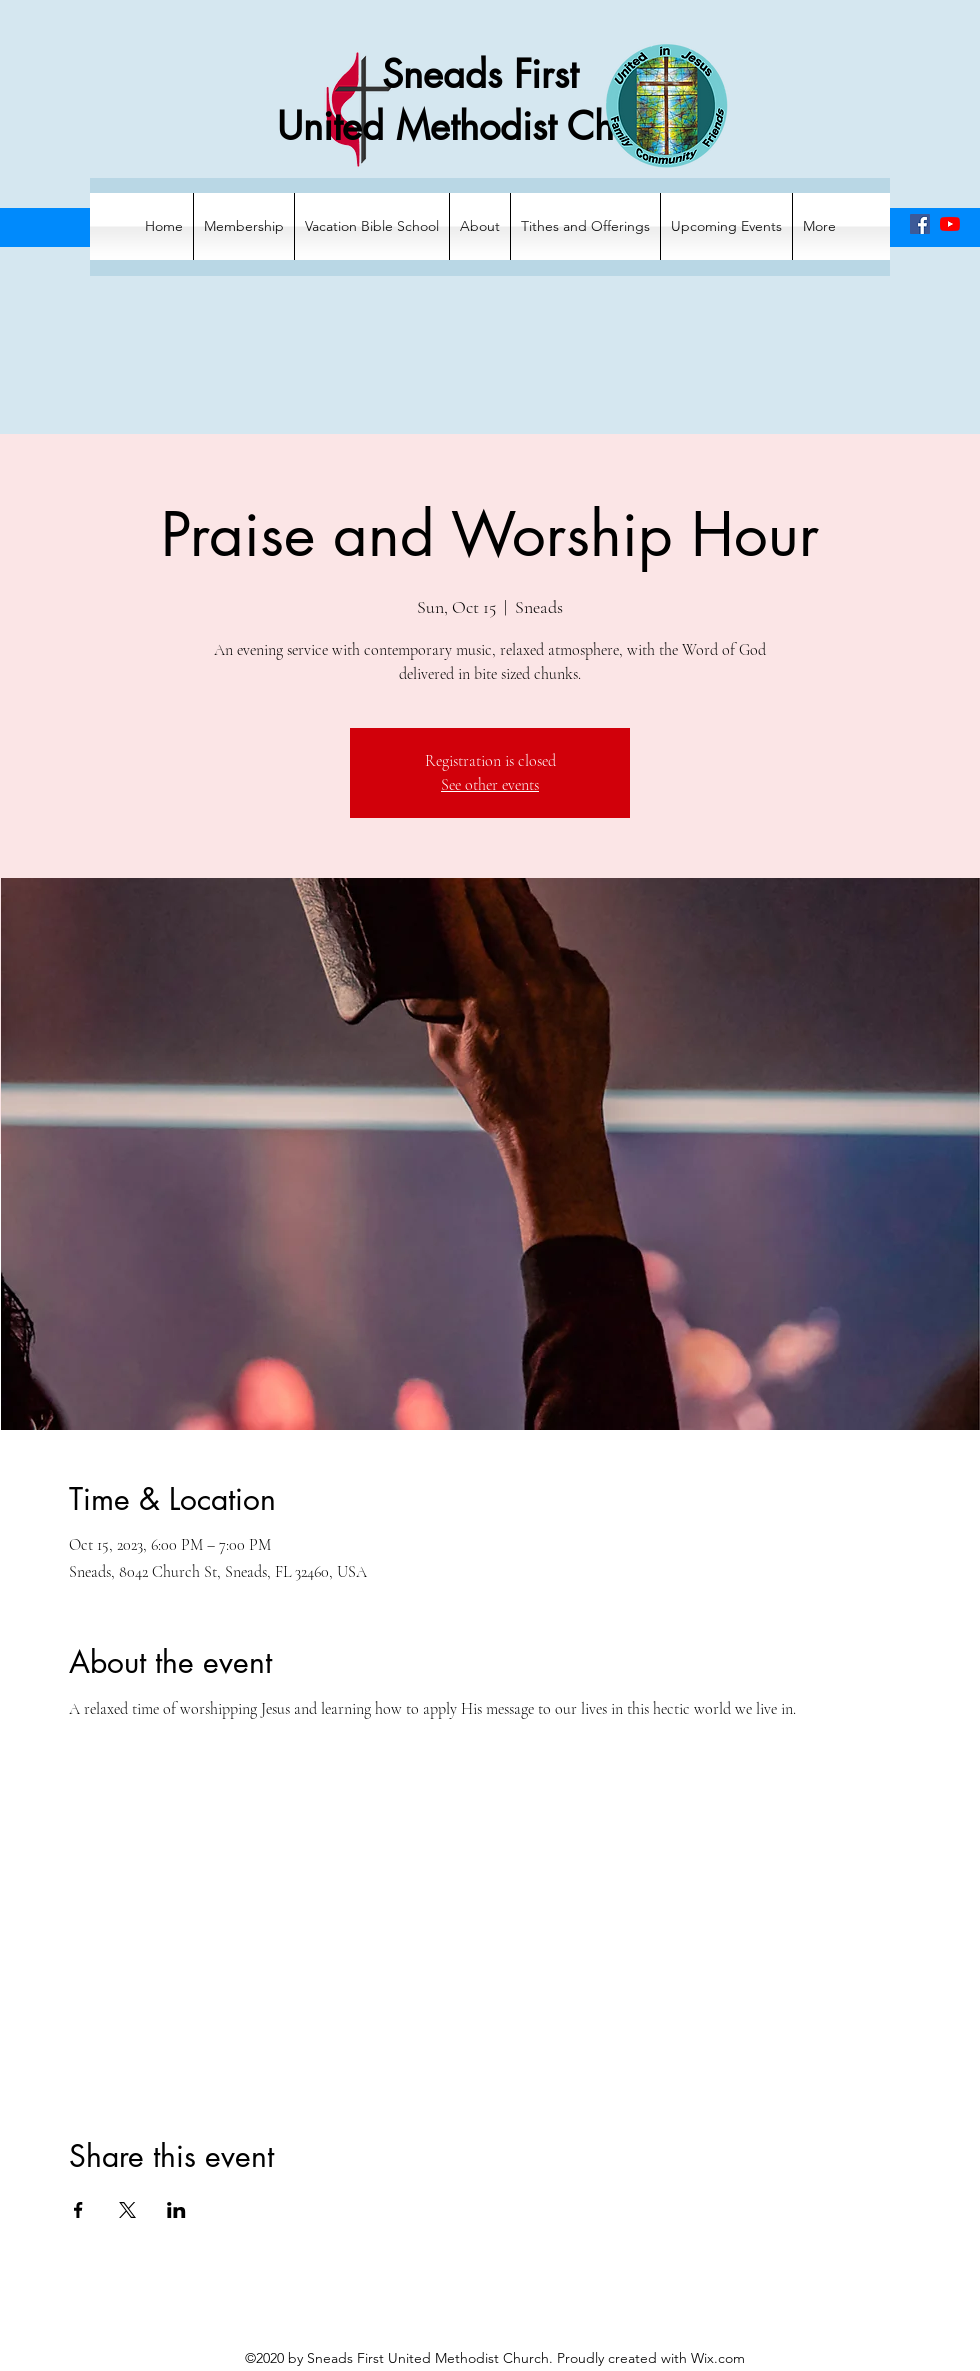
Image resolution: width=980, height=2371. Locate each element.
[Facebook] (920, 224)
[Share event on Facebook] (78, 2210)
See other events (490, 785)
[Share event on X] (127, 2210)
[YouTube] (950, 224)
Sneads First (480, 74)
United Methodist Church (480, 126)
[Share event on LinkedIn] (176, 2210)
